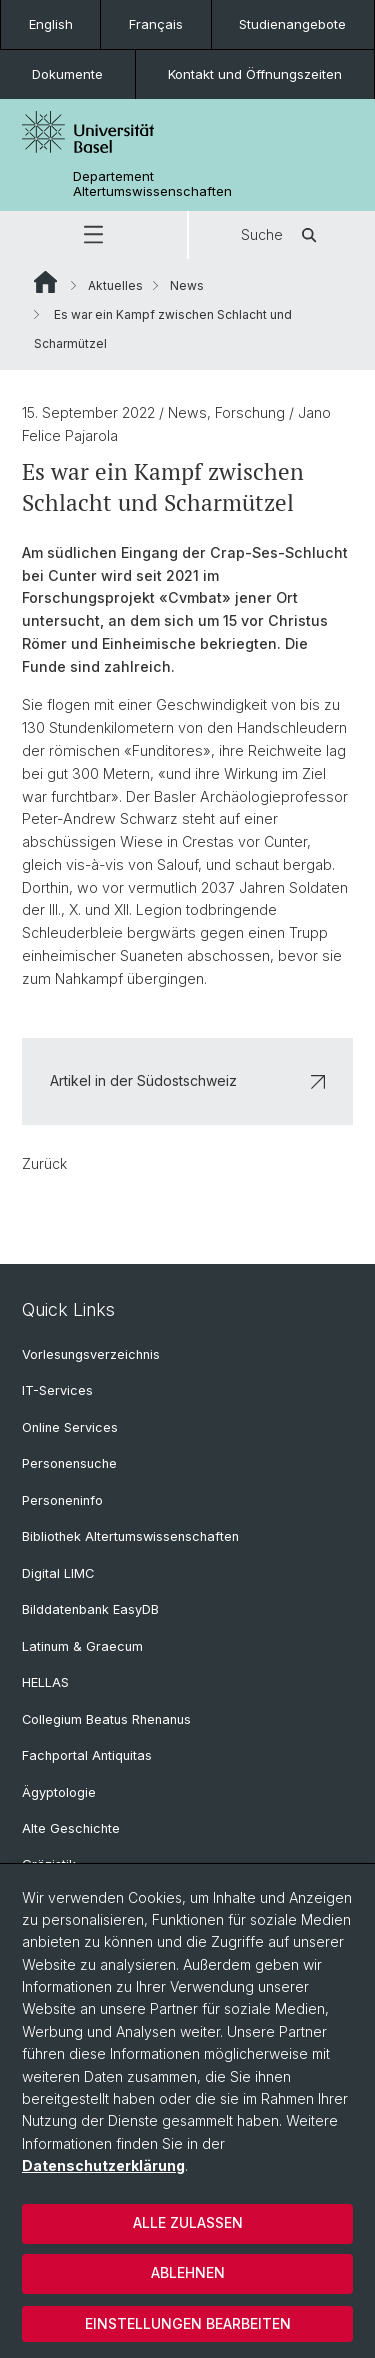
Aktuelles (115, 285)
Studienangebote (292, 24)
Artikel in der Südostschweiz (187, 1080)
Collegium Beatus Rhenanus (106, 1719)
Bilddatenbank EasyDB (90, 1609)
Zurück (44, 1163)
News (187, 285)
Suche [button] (282, 235)
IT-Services (57, 1390)
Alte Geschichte (71, 1828)
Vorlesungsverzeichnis (91, 1354)
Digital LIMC (58, 1573)
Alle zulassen (188, 2222)
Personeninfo (62, 1500)
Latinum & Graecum (82, 1646)
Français (156, 24)
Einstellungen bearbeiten (188, 2323)
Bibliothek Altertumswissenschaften (130, 1536)
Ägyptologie (59, 1792)
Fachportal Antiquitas (87, 1755)
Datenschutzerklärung (103, 2165)
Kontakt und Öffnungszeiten (255, 74)
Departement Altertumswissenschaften (152, 184)
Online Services (70, 1427)
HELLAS (45, 1682)
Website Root (45, 282)
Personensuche (69, 1463)
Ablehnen (188, 2272)
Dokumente (67, 74)
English (51, 24)
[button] (93, 235)
